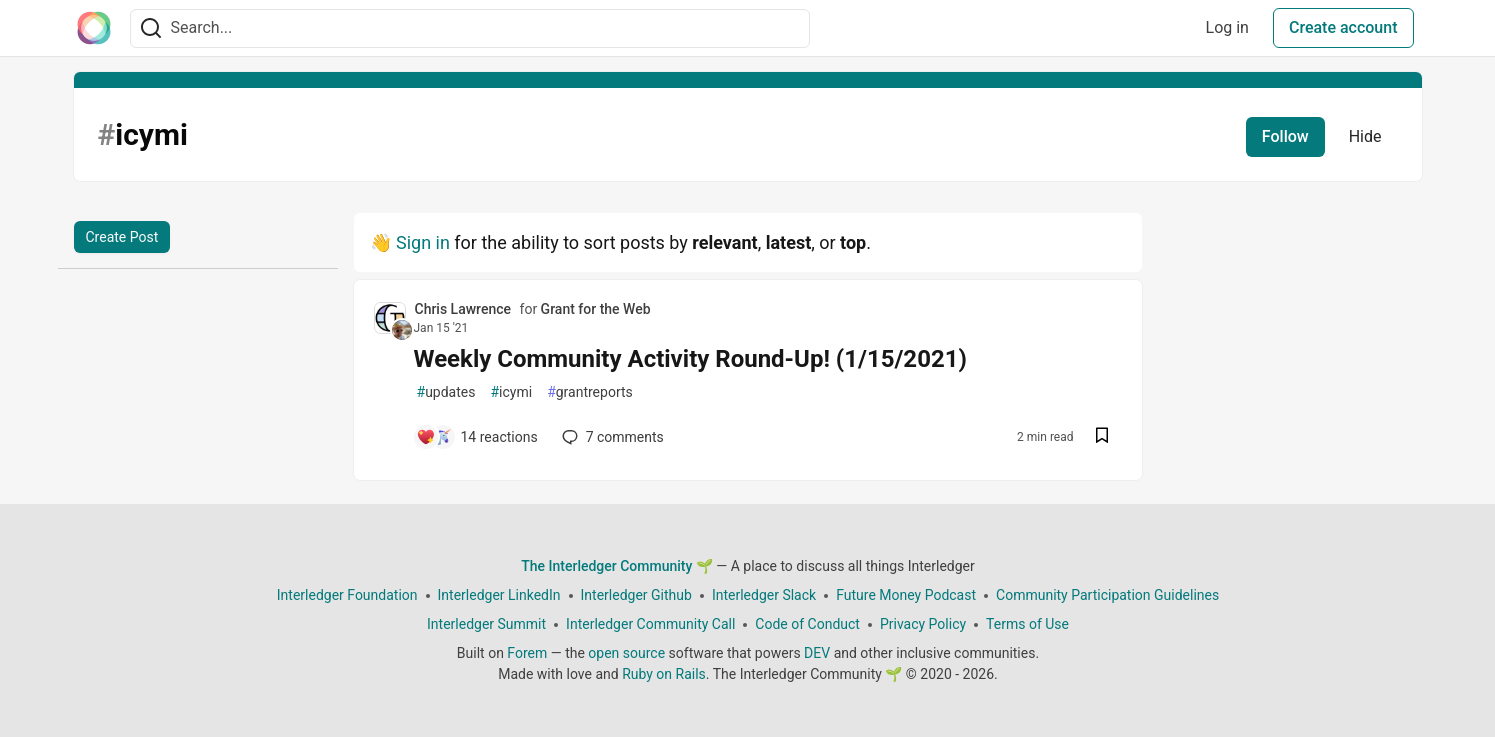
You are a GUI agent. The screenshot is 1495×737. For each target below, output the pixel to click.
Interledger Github (635, 595)
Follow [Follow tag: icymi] (1285, 136)
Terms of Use (1027, 624)
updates (446, 392)
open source (626, 653)
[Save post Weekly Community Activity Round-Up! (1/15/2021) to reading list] (1102, 437)
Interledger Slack (763, 595)
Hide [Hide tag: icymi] (1365, 136)
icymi (511, 392)
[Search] (151, 28)
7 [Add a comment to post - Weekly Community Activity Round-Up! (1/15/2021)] (611, 437)
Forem (527, 653)
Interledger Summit (486, 624)
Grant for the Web (596, 309)
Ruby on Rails (664, 674)
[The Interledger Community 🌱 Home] (94, 28)
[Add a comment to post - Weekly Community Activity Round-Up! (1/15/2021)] (477, 437)
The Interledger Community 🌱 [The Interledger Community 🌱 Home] (617, 566)
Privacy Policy (922, 624)
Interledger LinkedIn (498, 595)
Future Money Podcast (906, 595)
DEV (817, 653)
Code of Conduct (807, 624)
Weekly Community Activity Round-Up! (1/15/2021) (690, 359)
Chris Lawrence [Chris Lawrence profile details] (463, 309)
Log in (1227, 27)
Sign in (423, 242)
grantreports (590, 392)
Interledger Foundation (346, 595)
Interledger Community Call (650, 624)
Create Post (122, 237)
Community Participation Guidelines (1107, 595)
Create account (1343, 27)
